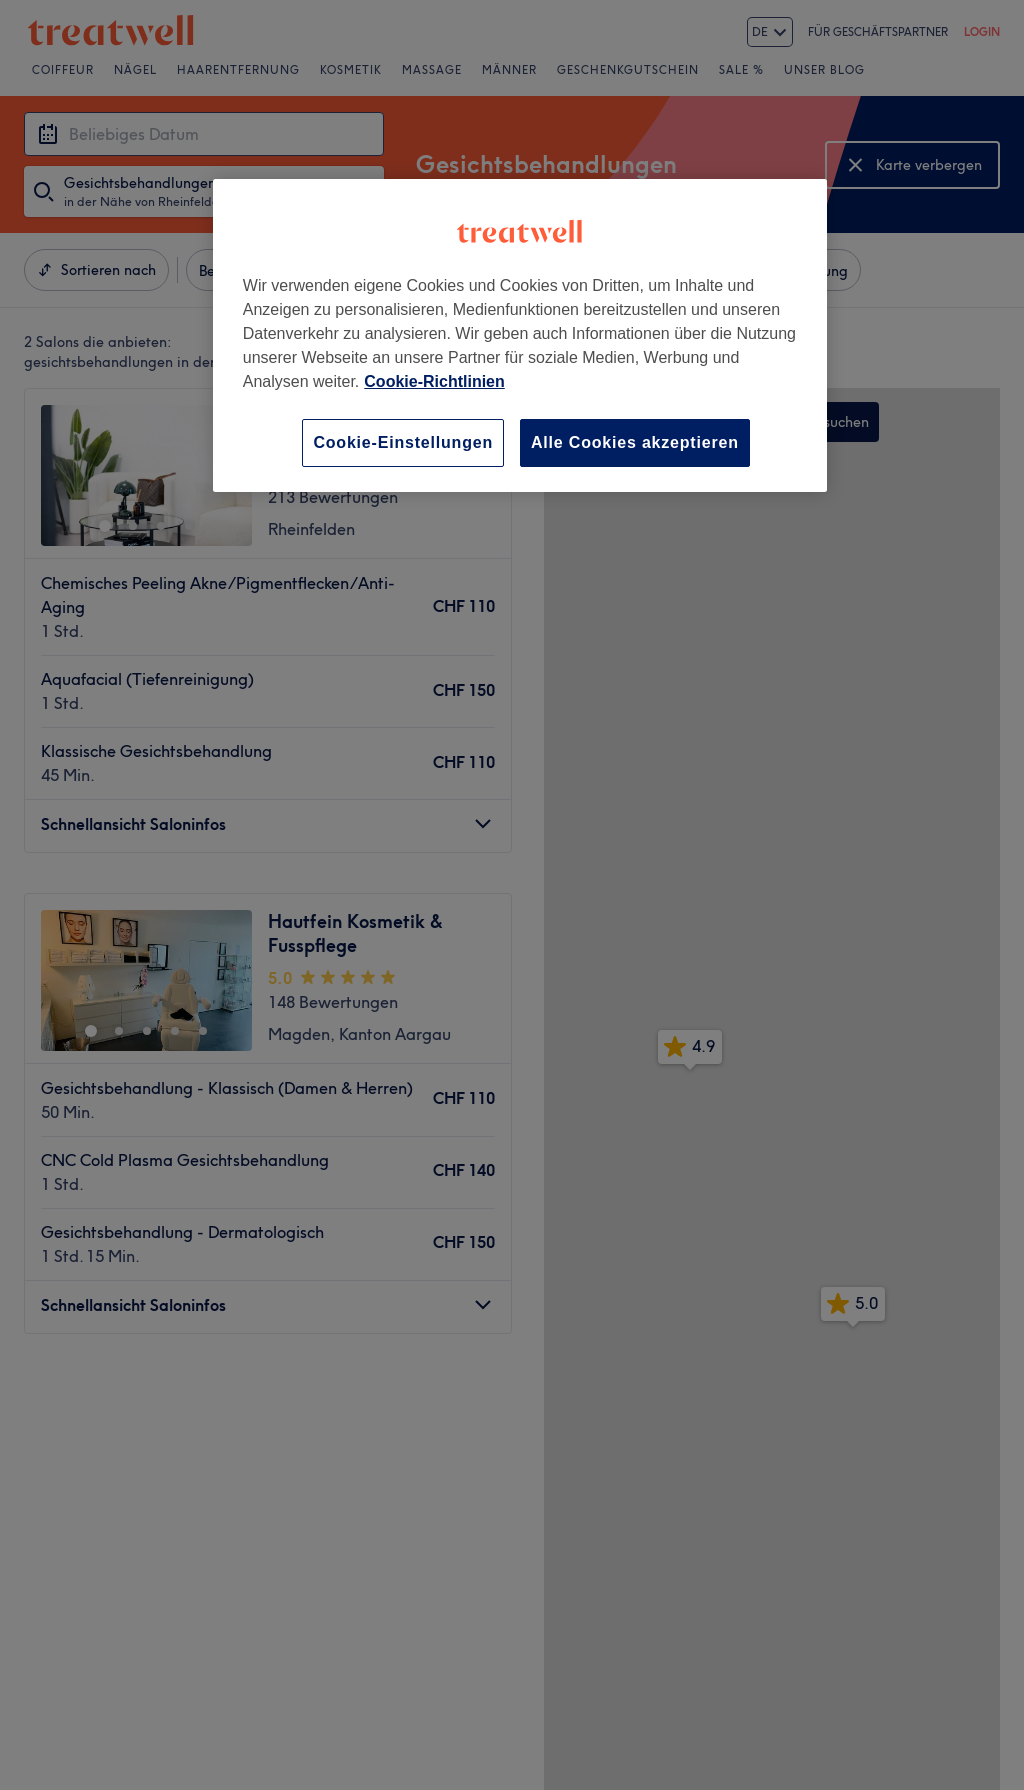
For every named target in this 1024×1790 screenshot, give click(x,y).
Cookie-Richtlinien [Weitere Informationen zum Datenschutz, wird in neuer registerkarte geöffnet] (434, 381)
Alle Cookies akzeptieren (635, 442)
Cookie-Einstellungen (403, 442)
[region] (520, 335)
